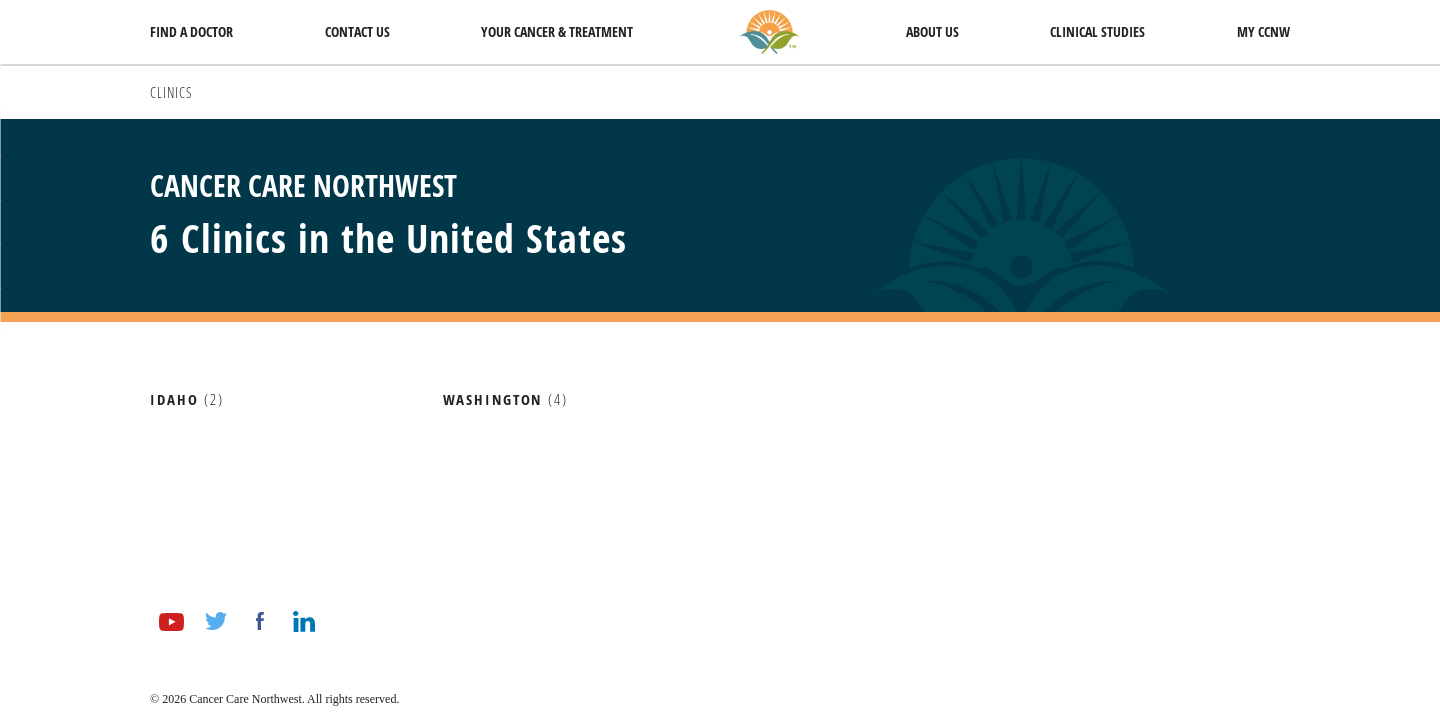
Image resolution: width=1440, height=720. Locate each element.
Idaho (174, 400)
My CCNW (1263, 31)
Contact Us (357, 31)
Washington (493, 400)
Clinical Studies (1097, 31)
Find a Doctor (191, 31)
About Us (932, 31)
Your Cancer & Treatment (557, 31)
